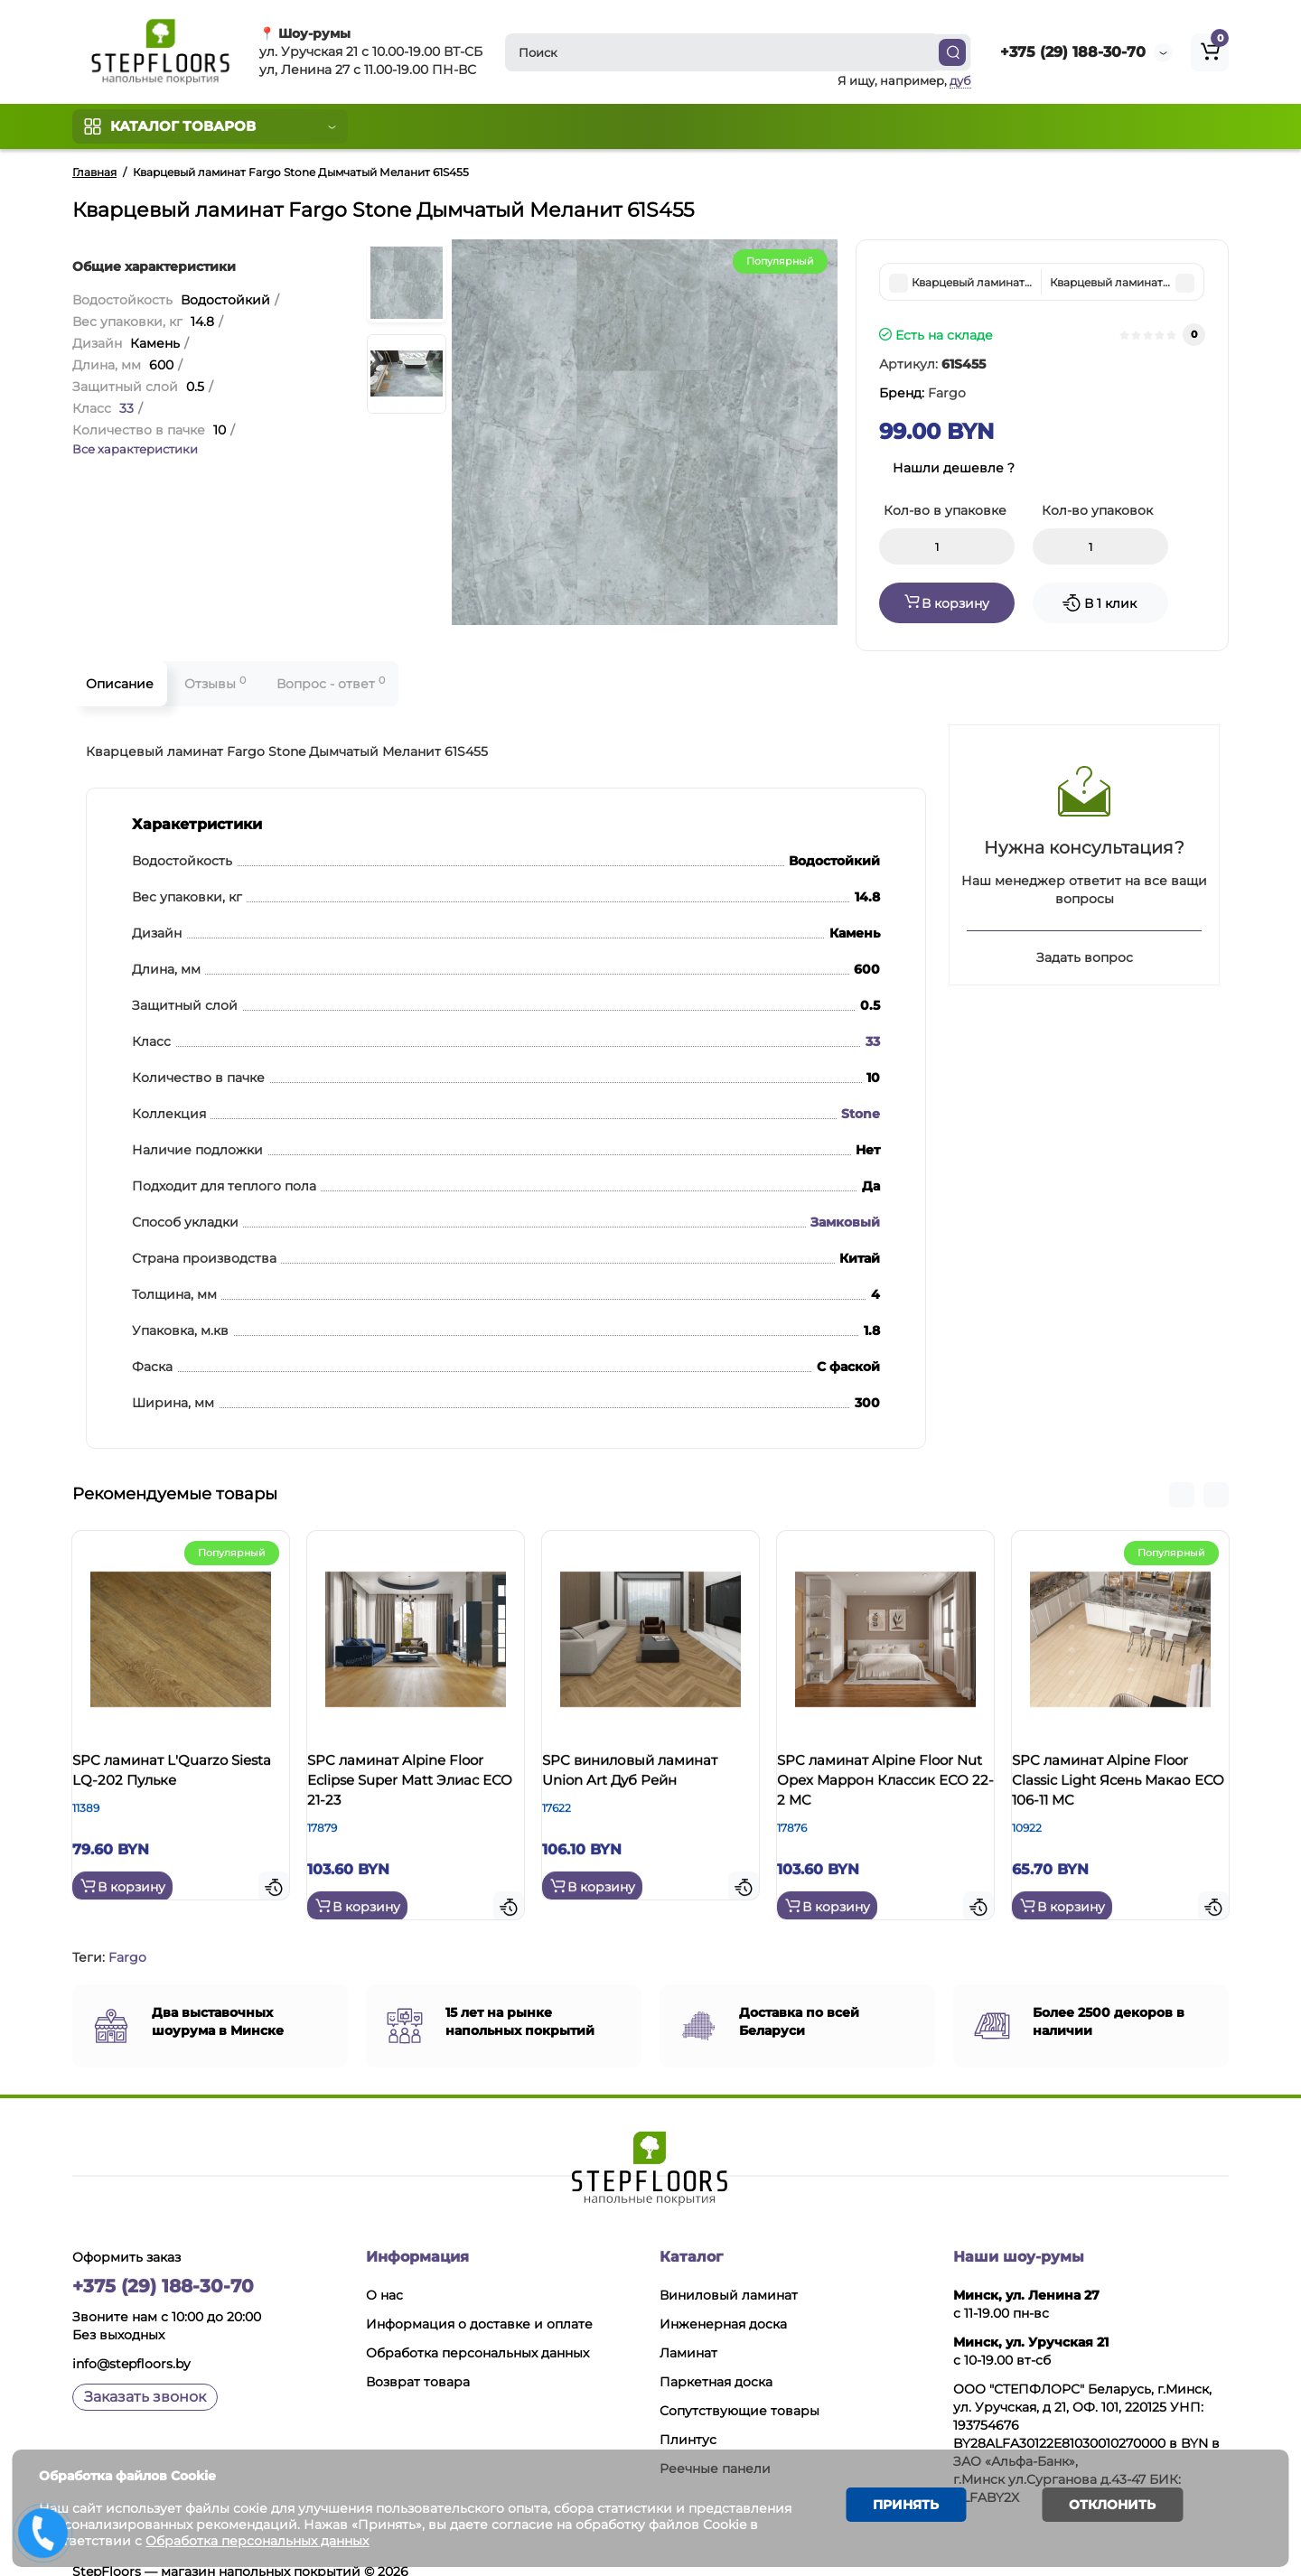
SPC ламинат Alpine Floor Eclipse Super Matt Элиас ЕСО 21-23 (413, 1786)
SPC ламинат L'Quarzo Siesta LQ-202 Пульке (168, 1776)
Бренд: (922, 393)
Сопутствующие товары (739, 2388)
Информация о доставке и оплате (479, 2301)
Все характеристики (135, 449)
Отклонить (1103, 2507)
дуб (960, 80)
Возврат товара (418, 2359)
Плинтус (688, 2417)
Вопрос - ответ (330, 683)
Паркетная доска (716, 2359)
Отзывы (215, 683)
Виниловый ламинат (729, 2272)
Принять (899, 2507)
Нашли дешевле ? (954, 468)
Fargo (127, 1935)
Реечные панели (715, 2446)
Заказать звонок (145, 2374)
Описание (120, 684)
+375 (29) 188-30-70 (1073, 52)
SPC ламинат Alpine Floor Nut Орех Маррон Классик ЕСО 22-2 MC (883, 1786)
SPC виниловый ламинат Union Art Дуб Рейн (647, 1776)
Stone (860, 1114)
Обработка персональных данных (477, 2330)
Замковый (845, 1222)
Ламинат (688, 2330)
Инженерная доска (723, 2301)
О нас (384, 2272)
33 (126, 408)
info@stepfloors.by (131, 2341)
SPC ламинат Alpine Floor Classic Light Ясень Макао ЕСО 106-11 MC (1119, 1786)
